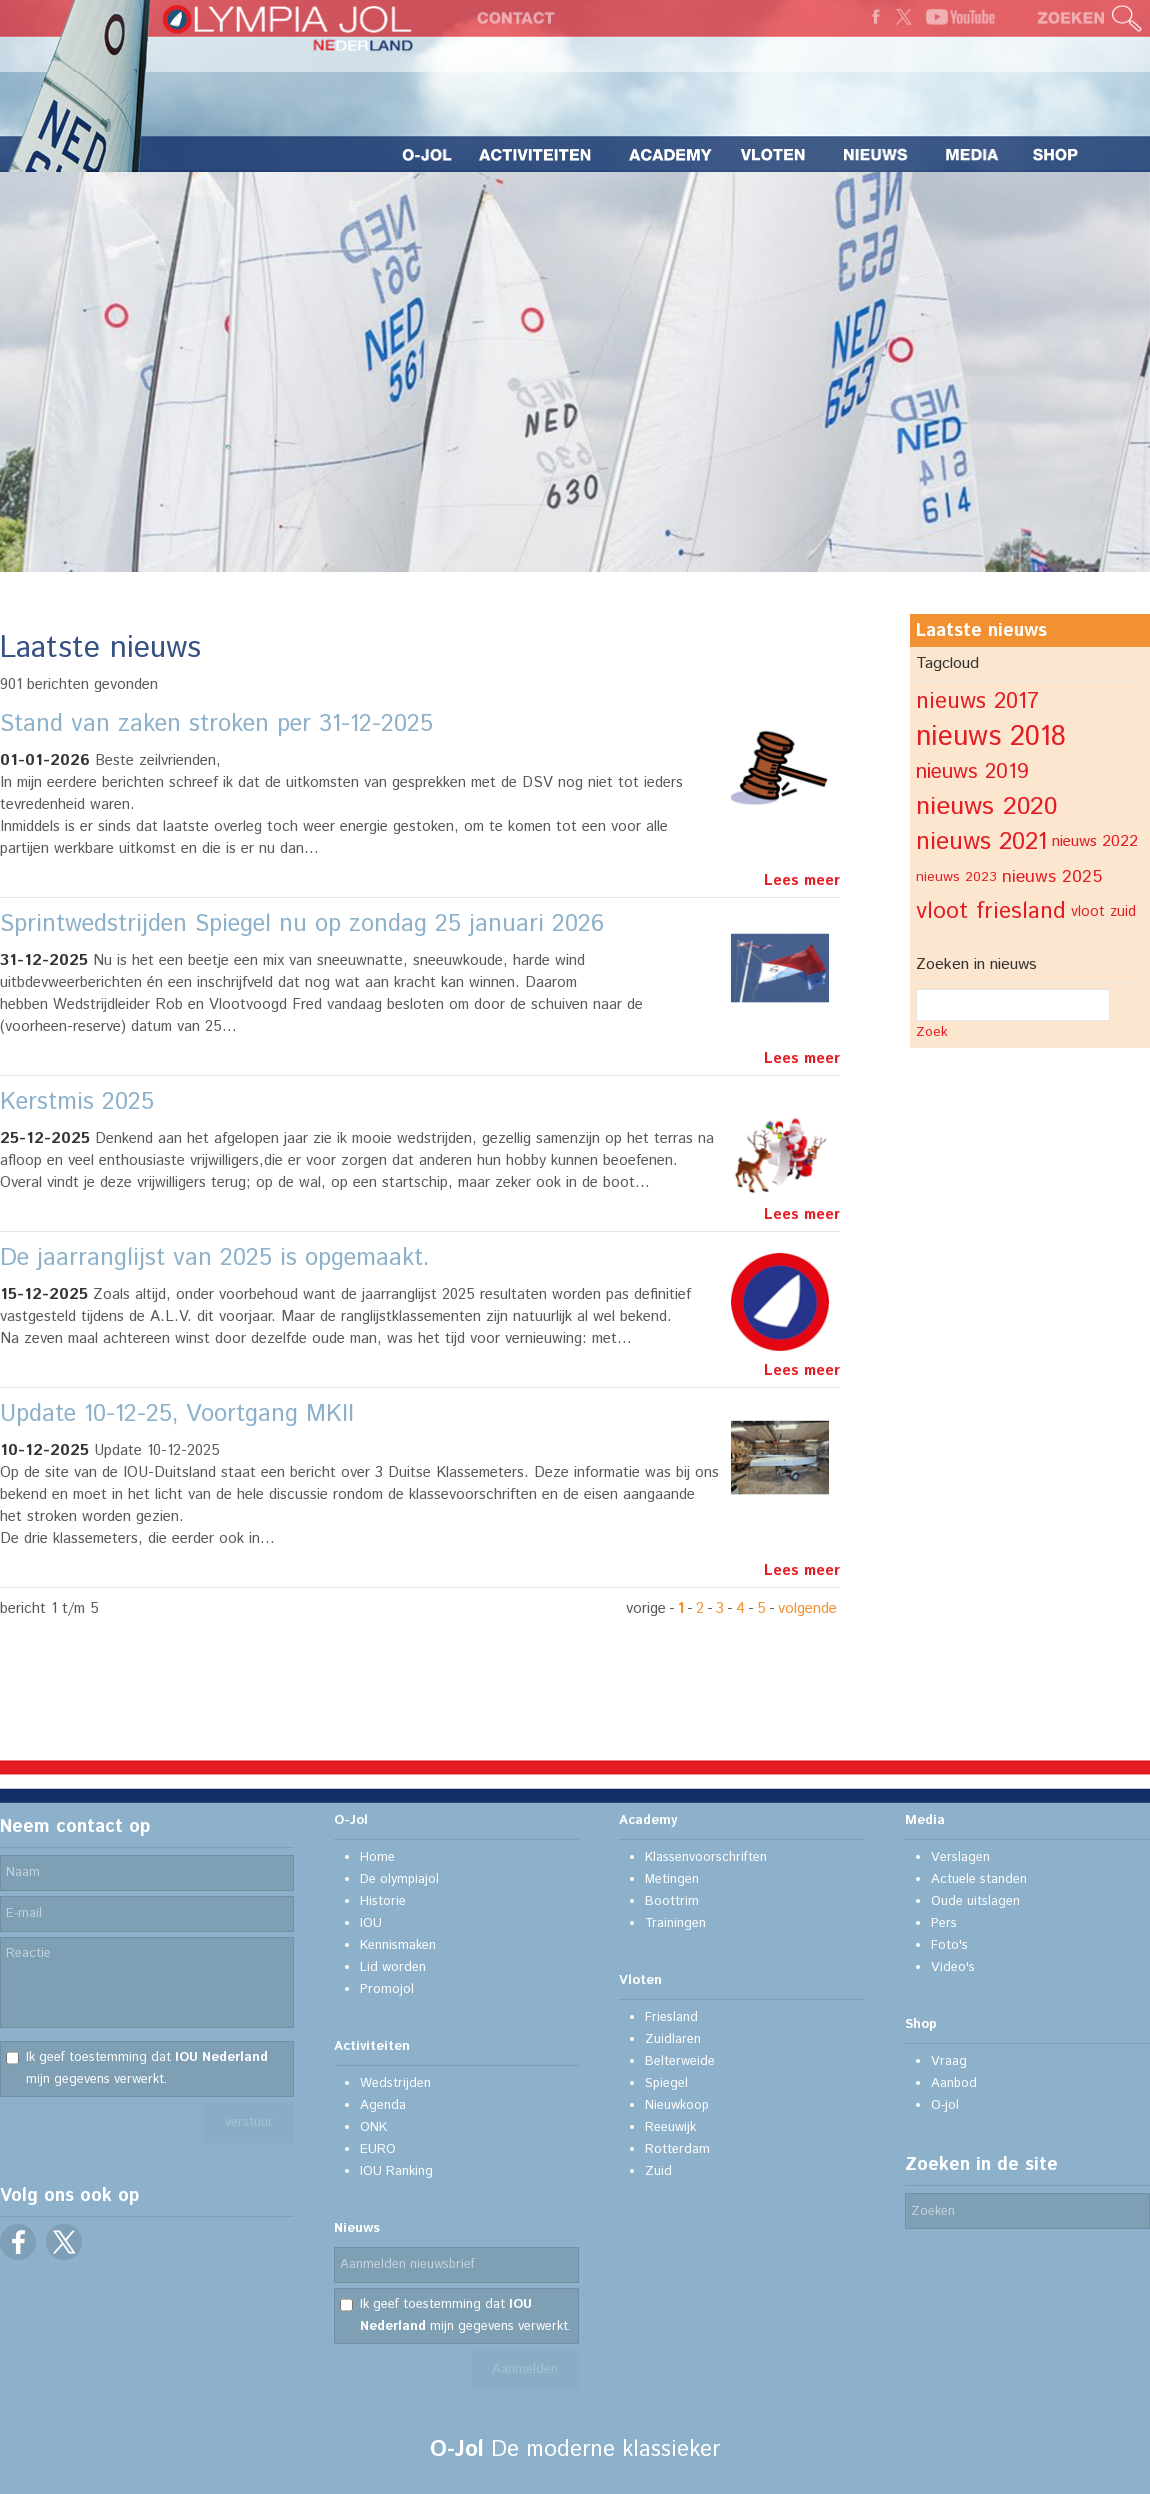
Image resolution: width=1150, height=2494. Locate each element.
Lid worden (393, 1967)
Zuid (658, 2171)
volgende (807, 1608)
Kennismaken (398, 1945)
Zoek (932, 1032)
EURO (378, 2149)
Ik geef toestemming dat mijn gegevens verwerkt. (147, 2068)
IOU (371, 1923)
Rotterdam (677, 2149)
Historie (383, 1901)
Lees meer (802, 880)
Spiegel (666, 2083)
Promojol (387, 1989)
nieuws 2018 (991, 737)
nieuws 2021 (981, 842)
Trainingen (675, 1923)
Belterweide (680, 2061)
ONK (373, 2127)
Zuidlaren (673, 2039)
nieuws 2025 (1052, 877)
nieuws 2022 (1095, 841)
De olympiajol (399, 1879)
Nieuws (357, 2228)
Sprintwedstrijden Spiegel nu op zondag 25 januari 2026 (302, 924)
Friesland (671, 2017)
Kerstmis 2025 (77, 1102)
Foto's (949, 1945)
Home (377, 1857)
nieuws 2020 (986, 806)
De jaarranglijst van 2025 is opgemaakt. (215, 1258)
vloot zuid (1103, 912)
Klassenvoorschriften (706, 1857)
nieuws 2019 (972, 772)
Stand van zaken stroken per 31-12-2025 (216, 724)
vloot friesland (991, 911)
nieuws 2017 (977, 701)
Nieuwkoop (677, 2105)
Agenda (383, 2105)
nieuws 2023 (956, 877)
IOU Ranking (396, 2171)
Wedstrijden (395, 2083)
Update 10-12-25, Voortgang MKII (177, 1414)
